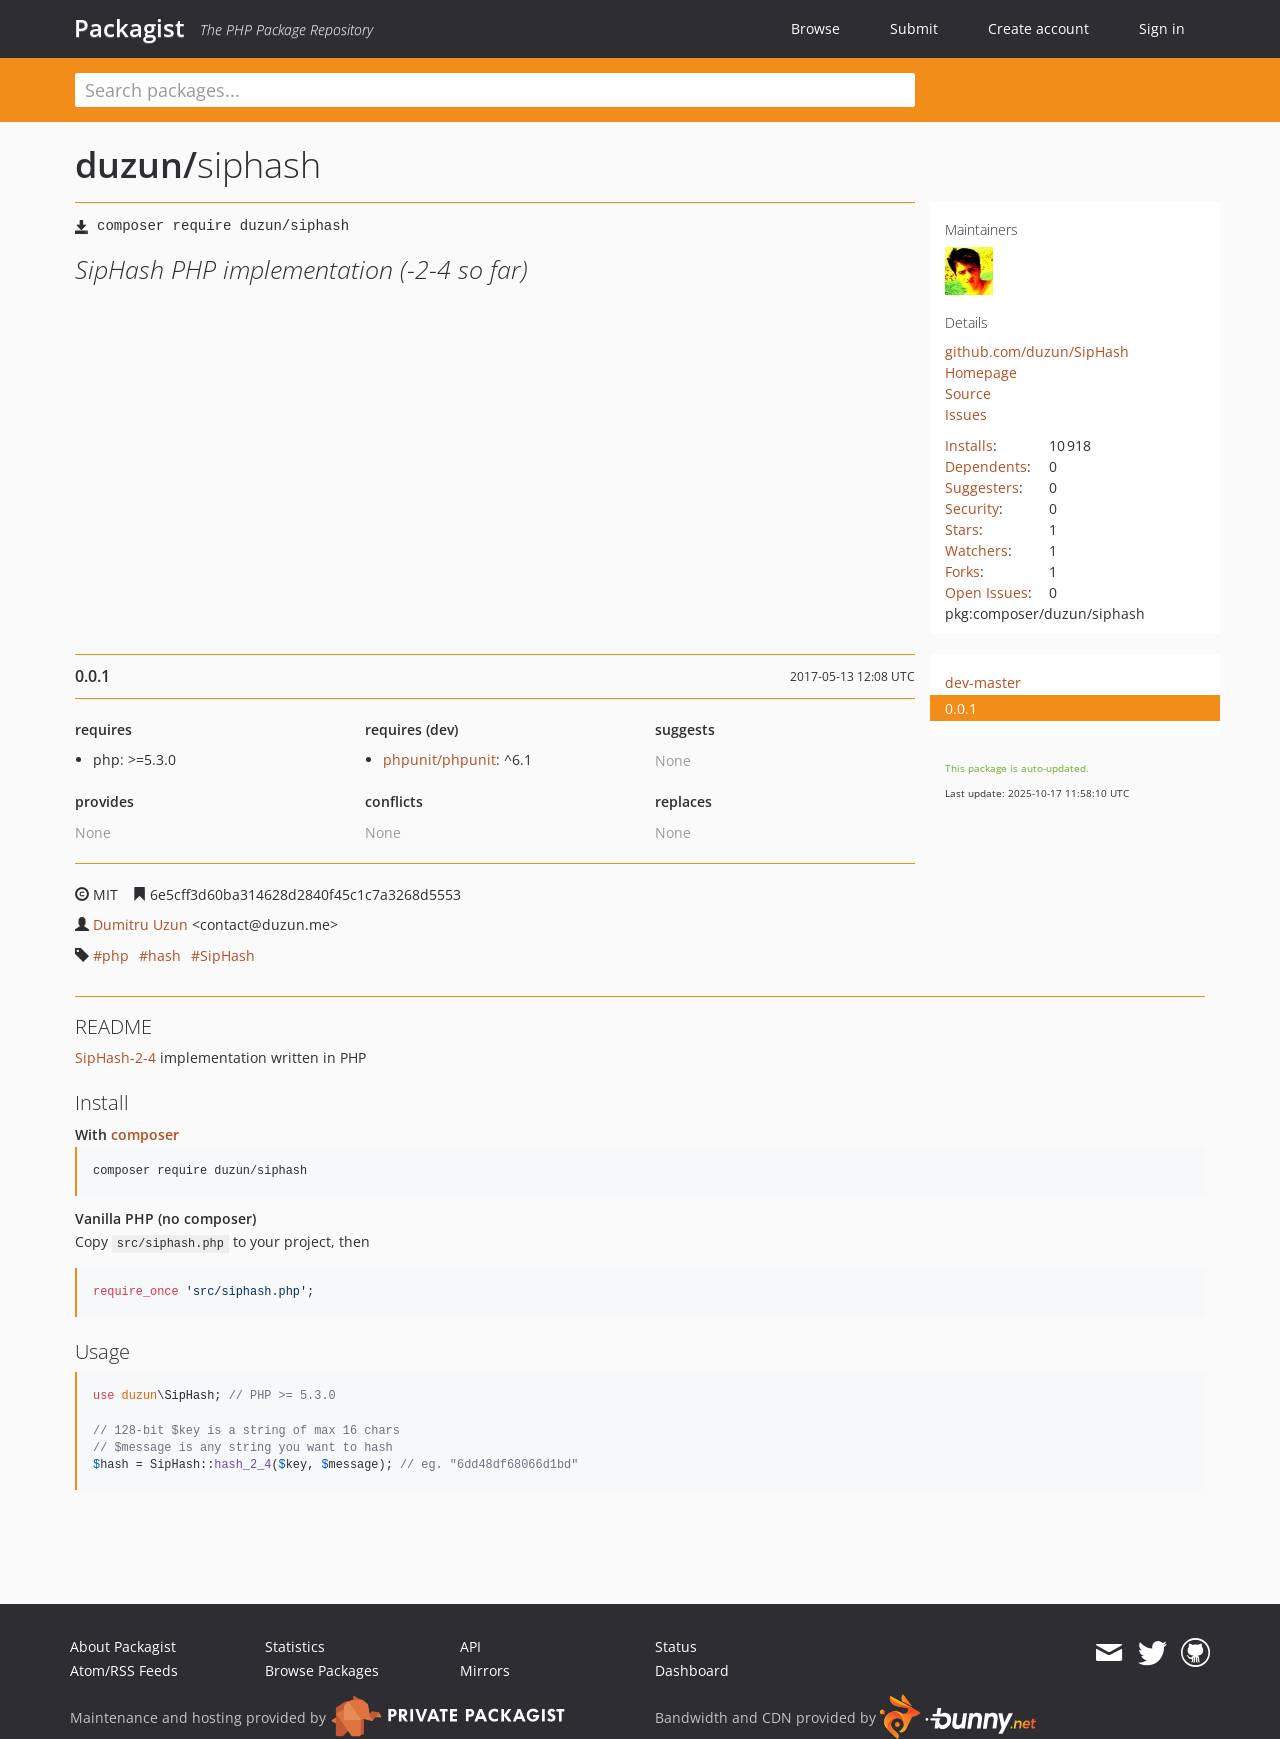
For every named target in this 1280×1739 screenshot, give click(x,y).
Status (676, 1646)
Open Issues (986, 592)
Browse (815, 28)
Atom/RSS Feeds (124, 1670)
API (470, 1646)
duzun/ (136, 164)
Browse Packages (322, 1670)
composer (145, 1134)
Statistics (295, 1646)
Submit (914, 28)
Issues (966, 414)
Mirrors (485, 1670)
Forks (962, 571)
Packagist (129, 28)
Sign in (1162, 28)
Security (972, 508)
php (115, 955)
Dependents (986, 466)
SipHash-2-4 (115, 1057)
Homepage (981, 372)
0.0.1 (961, 708)
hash (164, 955)
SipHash (227, 955)
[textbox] (495, 90)
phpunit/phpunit (439, 759)
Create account (1038, 28)
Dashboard (692, 1670)
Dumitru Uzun (140, 924)
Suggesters (982, 487)
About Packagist (123, 1646)
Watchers (976, 550)
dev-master (983, 682)
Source (968, 393)
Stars (962, 529)
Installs (969, 445)
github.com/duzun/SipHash (1037, 351)
